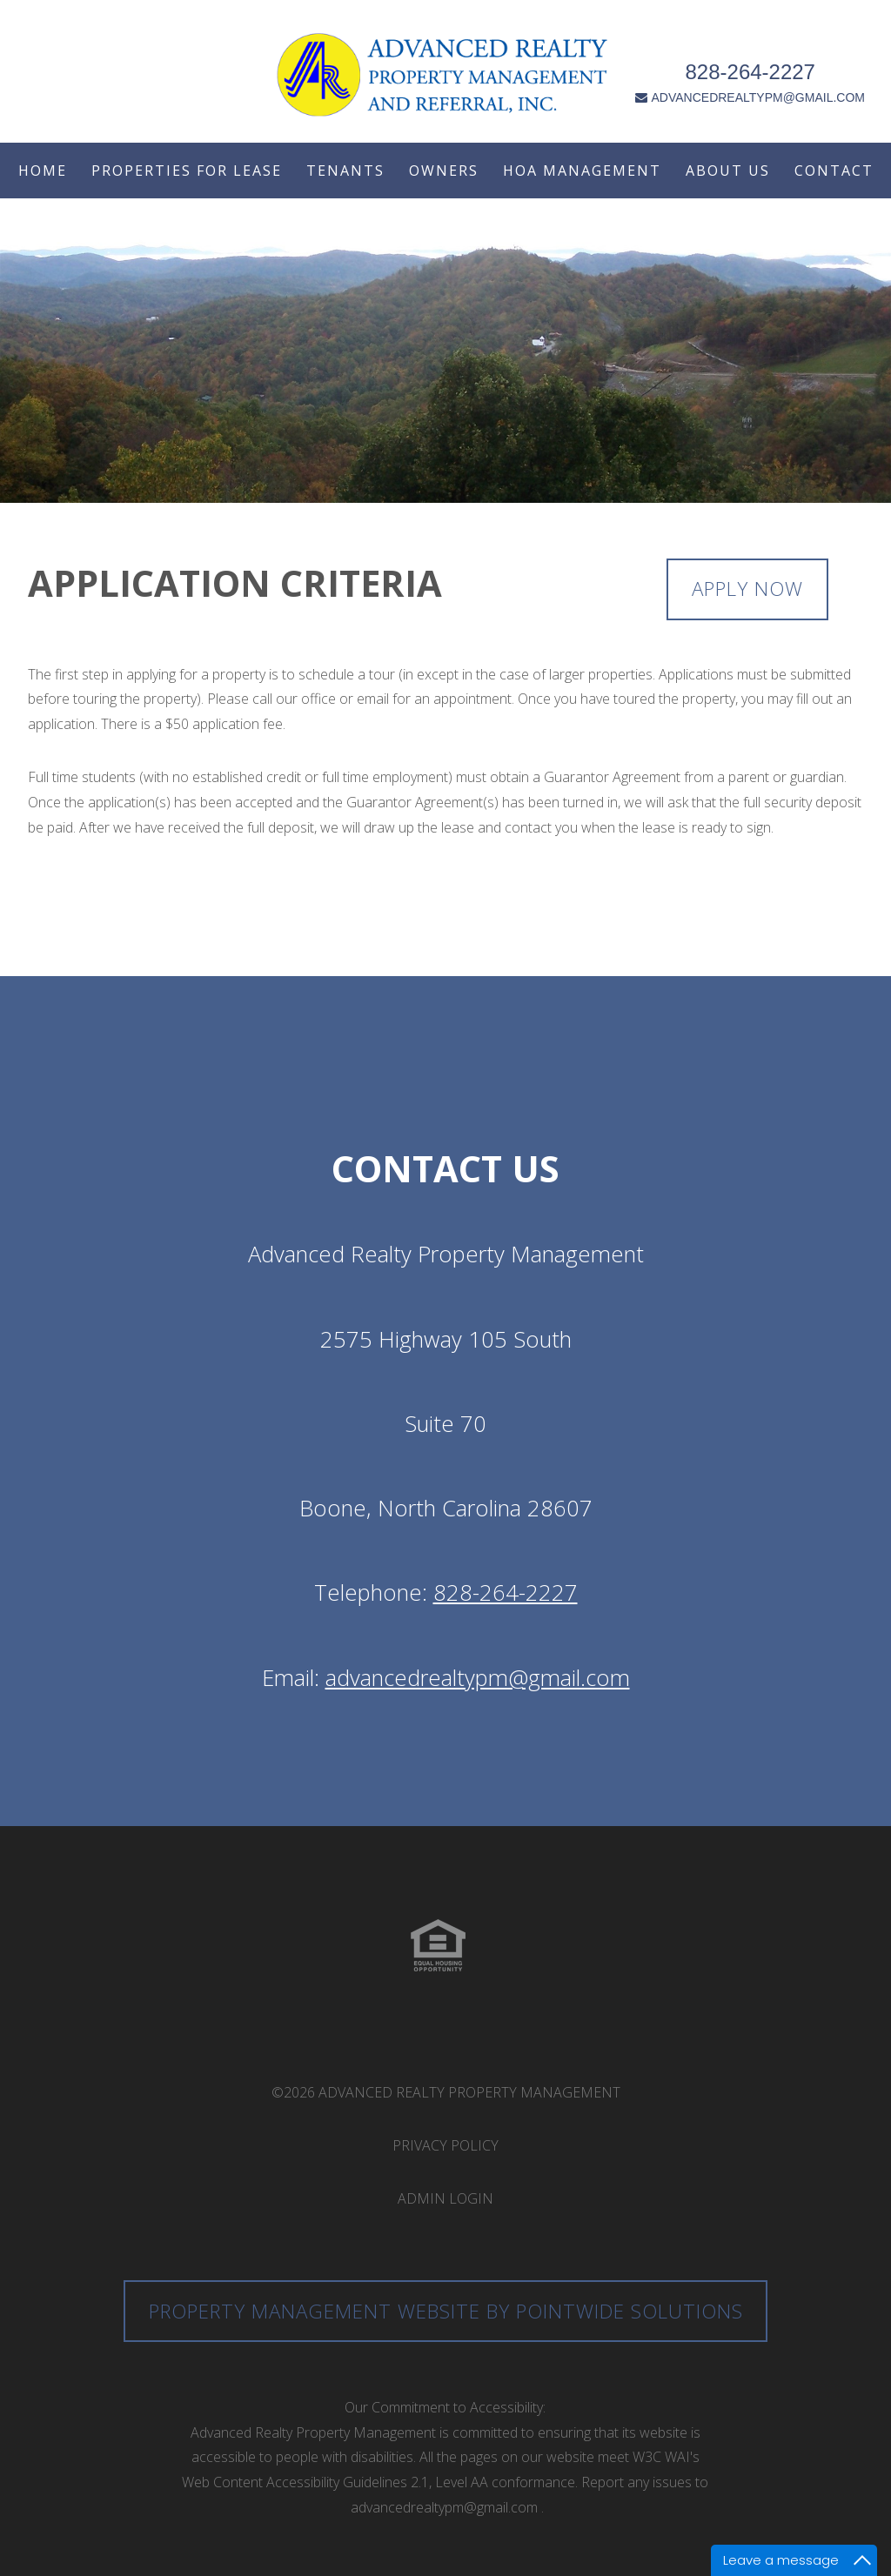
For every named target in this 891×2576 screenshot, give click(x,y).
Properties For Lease (186, 170)
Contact (834, 170)
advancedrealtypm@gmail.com (477, 1678)
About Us (728, 170)
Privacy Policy (445, 2145)
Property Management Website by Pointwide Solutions (446, 2311)
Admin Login (445, 2198)
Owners (444, 170)
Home (42, 170)
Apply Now (747, 588)
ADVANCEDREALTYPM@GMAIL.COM (754, 80)
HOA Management (582, 170)
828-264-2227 (754, 54)
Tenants (345, 170)
